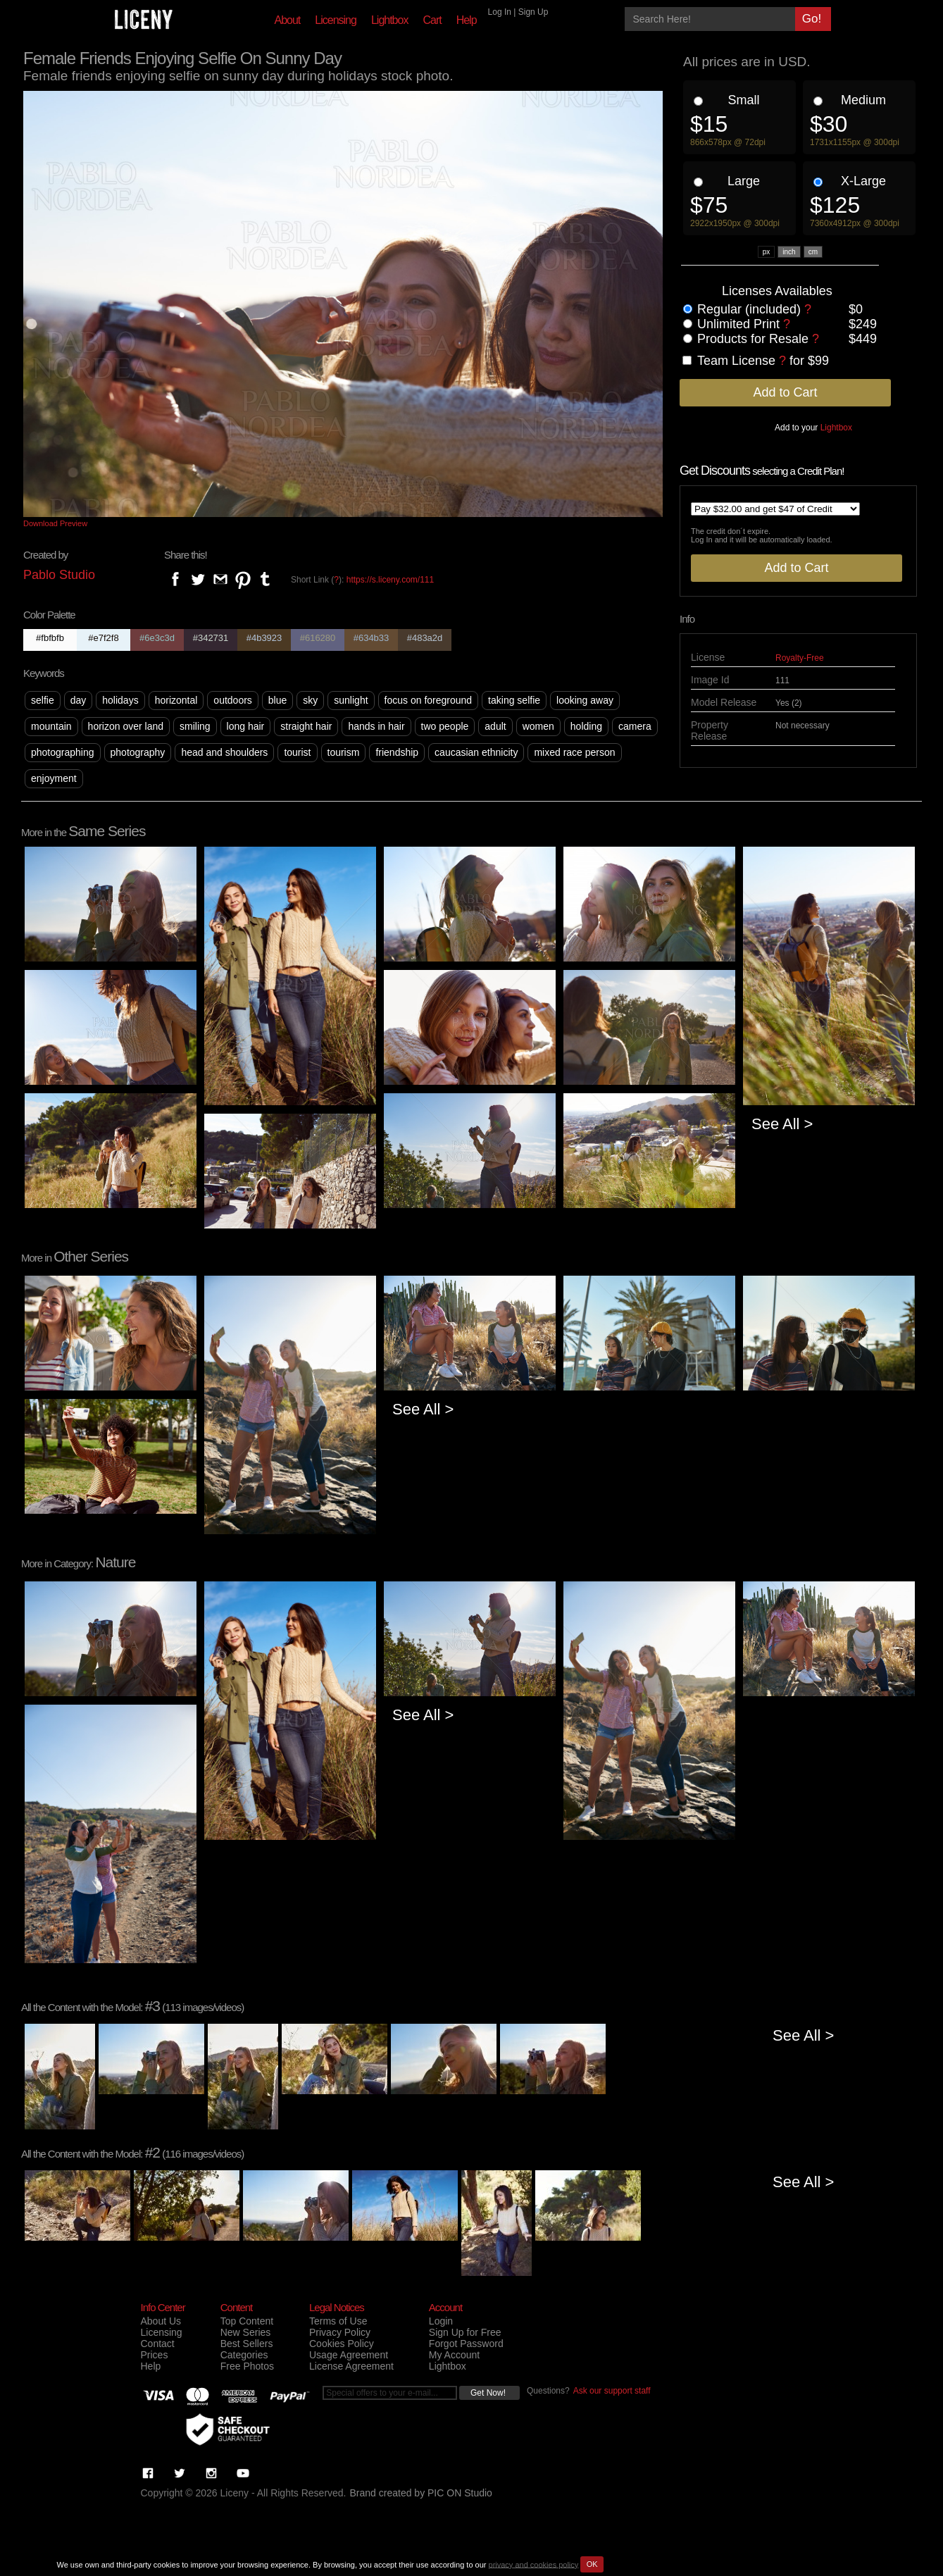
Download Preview (55, 523)
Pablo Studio (59, 575)
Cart (432, 20)
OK (592, 2564)
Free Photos (247, 2366)
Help (466, 20)
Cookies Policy (341, 2343)
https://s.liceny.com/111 (390, 580)
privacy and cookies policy (534, 2564)
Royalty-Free (799, 658)
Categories (244, 2354)
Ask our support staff (612, 2391)
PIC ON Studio (459, 2493)
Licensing (335, 20)
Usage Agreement (348, 2354)
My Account (454, 2354)
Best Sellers (246, 2343)
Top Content (247, 2321)
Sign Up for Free (465, 2332)
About (288, 20)
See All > (782, 1124)
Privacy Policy (339, 2332)
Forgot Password (466, 2343)
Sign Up (533, 12)
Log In (499, 12)
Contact (158, 2343)
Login (441, 2321)
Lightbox (389, 20)
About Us (161, 2321)
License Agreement (351, 2366)
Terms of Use (338, 2321)
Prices (154, 2354)
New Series (245, 2332)
